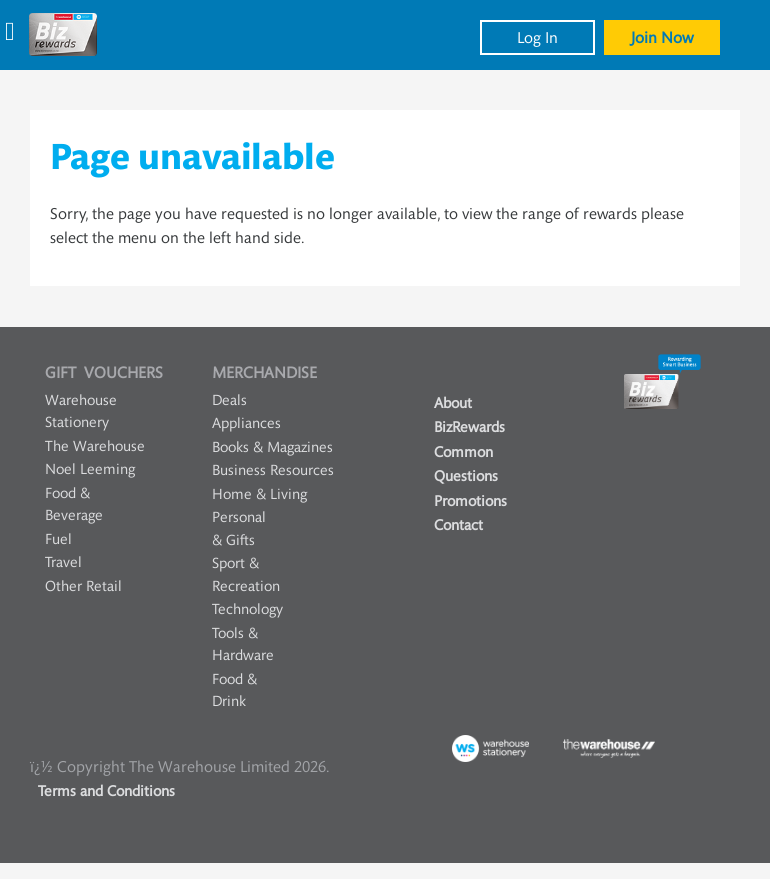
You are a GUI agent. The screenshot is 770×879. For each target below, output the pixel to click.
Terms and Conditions (106, 791)
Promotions (470, 501)
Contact (458, 525)
